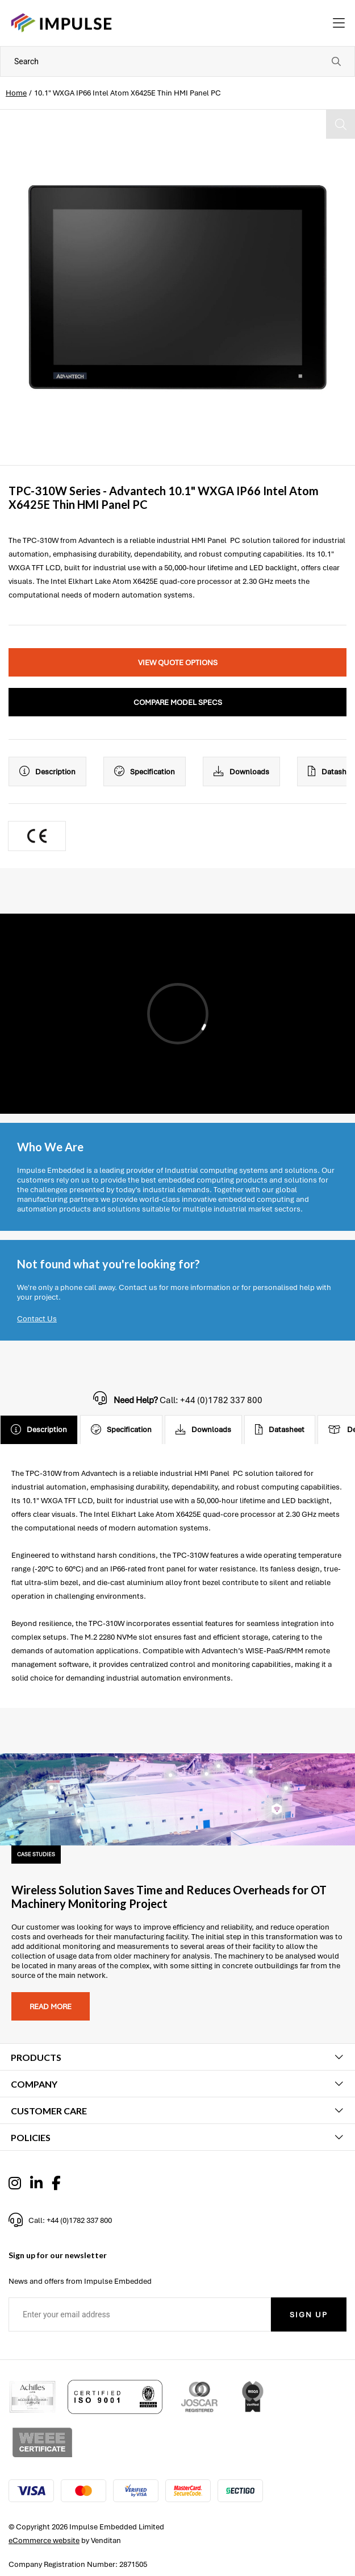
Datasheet (279, 1430)
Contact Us (37, 1319)
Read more (51, 2006)
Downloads (241, 771)
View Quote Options (178, 662)
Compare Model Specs (177, 702)
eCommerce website (44, 2540)
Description (47, 771)
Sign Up (309, 2315)
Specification (144, 771)
